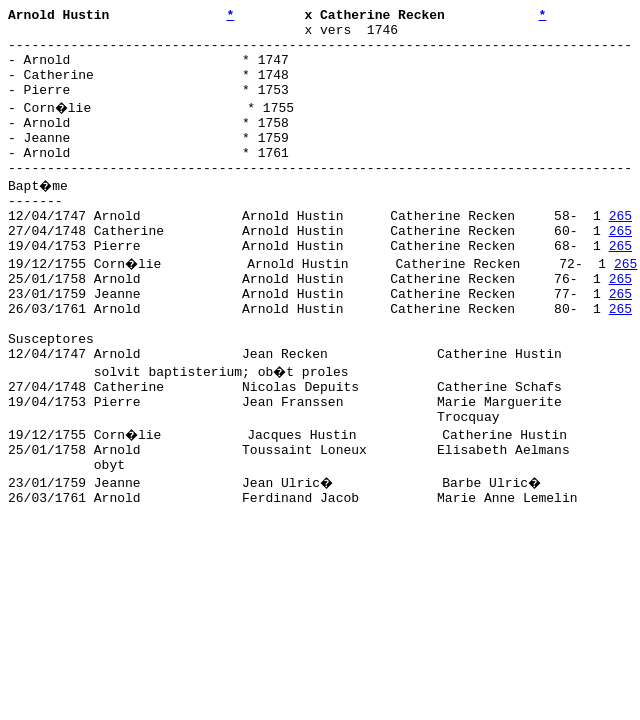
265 (620, 251)
